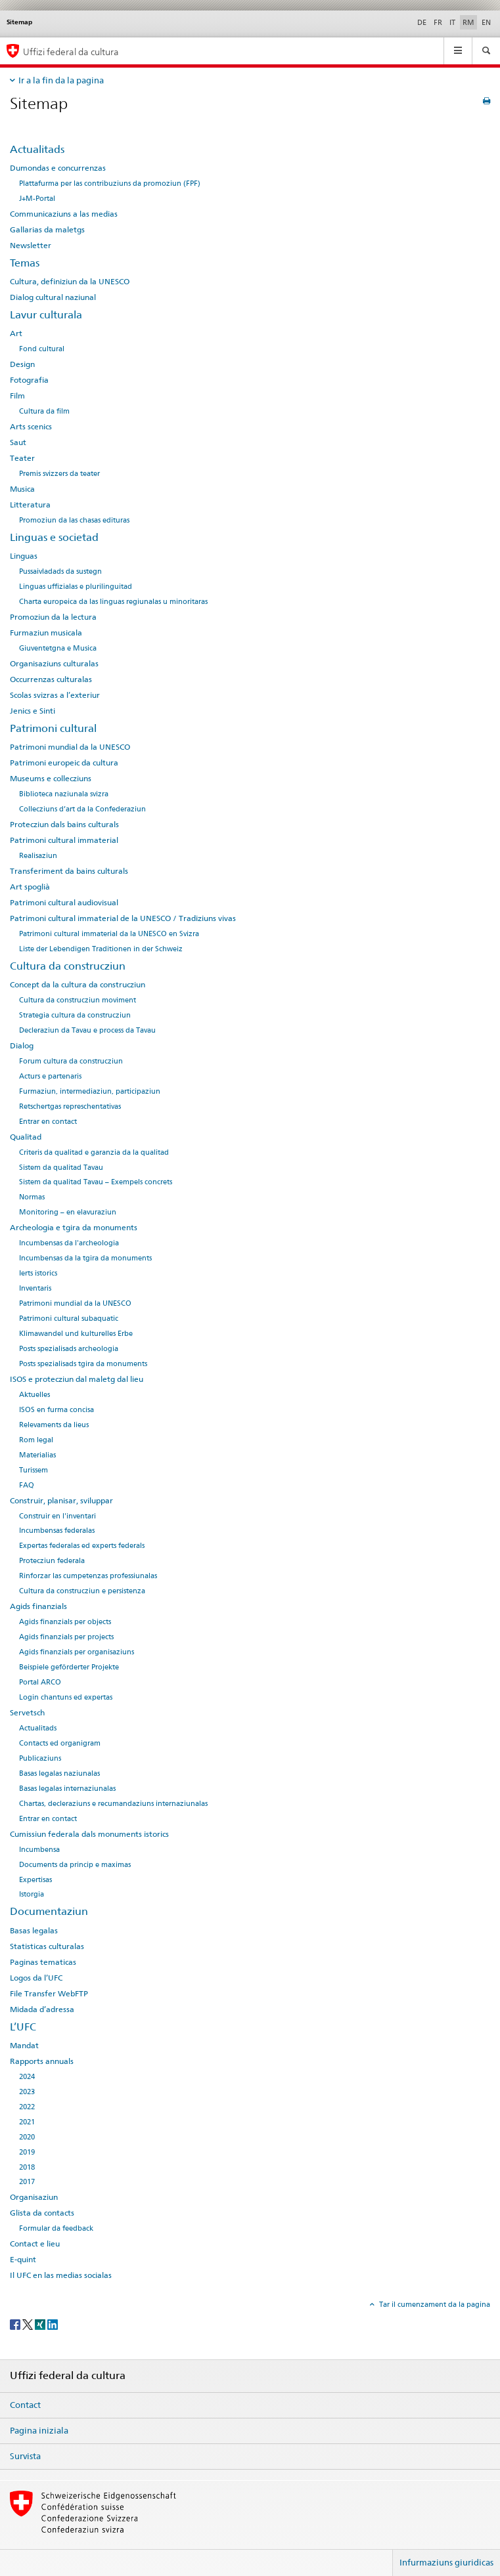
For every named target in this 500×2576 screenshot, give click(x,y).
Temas (24, 263)
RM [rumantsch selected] (468, 22)
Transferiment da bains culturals (69, 871)
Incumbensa (39, 1849)
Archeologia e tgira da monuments (73, 1227)
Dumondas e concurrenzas (58, 168)
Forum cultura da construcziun (71, 1061)
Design (22, 364)
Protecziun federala (52, 1560)
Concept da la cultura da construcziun (77, 984)
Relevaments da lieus (54, 1425)
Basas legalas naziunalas (59, 1773)
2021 (27, 2122)
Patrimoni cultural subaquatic (68, 1318)
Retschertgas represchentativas (70, 1106)
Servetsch (27, 1712)
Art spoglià (30, 886)
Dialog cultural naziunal (53, 297)
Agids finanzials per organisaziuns (76, 1652)
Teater (22, 458)
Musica (22, 489)
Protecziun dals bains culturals (64, 824)
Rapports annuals (42, 2061)
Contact (25, 2404)
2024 (27, 2076)
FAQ (26, 1485)
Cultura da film (44, 411)
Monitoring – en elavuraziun (67, 1212)
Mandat (24, 2045)
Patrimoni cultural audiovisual (64, 902)
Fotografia (29, 380)
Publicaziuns (40, 1758)
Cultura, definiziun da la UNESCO (69, 281)
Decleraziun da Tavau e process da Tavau (87, 1030)
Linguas (23, 556)
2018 (27, 2167)
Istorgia (31, 1894)
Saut (18, 442)
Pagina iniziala (39, 2430)
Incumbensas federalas (57, 1530)
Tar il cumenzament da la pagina (433, 2304)
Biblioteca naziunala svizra (63, 794)
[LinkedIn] (52, 2324)
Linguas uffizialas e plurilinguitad (75, 586)
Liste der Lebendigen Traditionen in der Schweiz (101, 949)
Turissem (33, 1470)
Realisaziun (38, 855)
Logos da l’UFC (36, 1978)
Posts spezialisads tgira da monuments (83, 1364)
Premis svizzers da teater (59, 473)
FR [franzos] (438, 22)
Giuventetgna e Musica (58, 648)
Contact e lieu (35, 2243)
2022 (27, 2107)
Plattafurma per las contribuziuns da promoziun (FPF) (109, 183)
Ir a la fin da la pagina (61, 80)
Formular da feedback (56, 2228)
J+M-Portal (37, 198)
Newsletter (30, 245)
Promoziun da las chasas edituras (74, 520)
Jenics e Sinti (32, 711)
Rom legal (36, 1440)
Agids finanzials (38, 1606)
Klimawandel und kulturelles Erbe (76, 1333)
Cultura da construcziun (67, 966)
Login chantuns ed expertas (65, 1697)
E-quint (23, 2259)
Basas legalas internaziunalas (67, 1788)
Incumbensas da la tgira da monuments (85, 1258)
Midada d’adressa (42, 2009)
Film (17, 395)
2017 (27, 2182)
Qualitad (25, 1137)
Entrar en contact (48, 1121)
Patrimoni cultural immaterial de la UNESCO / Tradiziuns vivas (123, 918)
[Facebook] (16, 2324)
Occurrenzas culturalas (51, 679)
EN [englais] (486, 22)
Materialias (37, 1455)
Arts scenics (31, 426)
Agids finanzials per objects (65, 1622)
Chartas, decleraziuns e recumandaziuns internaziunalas (113, 1803)
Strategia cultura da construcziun (75, 1015)
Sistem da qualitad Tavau (61, 1167)
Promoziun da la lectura (53, 617)
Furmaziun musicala (46, 632)
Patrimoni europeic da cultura (64, 762)
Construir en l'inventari (57, 1516)
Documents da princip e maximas (75, 1864)
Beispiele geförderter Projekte (69, 1667)
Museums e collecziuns (50, 778)
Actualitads (37, 149)
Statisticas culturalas (47, 1946)
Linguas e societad (54, 537)
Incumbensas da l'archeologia (69, 1243)
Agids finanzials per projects (66, 1637)
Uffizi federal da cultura (71, 51)
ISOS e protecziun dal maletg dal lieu (76, 1379)
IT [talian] (452, 22)
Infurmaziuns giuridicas (446, 2562)
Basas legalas (34, 1930)
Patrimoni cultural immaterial (64, 840)
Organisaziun (34, 2197)
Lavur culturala (46, 315)
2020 (27, 2137)
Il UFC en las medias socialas (61, 2275)
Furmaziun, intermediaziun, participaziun (89, 1091)
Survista (25, 2456)
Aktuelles (34, 1394)
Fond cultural (41, 349)
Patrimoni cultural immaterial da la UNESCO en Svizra (109, 934)
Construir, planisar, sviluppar (61, 1500)
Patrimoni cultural (53, 728)
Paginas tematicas (43, 1962)
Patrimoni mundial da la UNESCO (70, 747)
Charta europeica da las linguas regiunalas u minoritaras (113, 601)
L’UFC (23, 2027)
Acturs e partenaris (50, 1076)
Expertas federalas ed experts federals (82, 1545)
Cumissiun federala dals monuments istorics (89, 1834)
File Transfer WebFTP (49, 1993)
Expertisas (35, 1880)
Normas (32, 1197)
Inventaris (35, 1288)
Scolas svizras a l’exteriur (55, 695)
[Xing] (41, 2324)
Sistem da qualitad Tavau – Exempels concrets (95, 1182)
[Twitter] (28, 2324)
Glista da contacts (42, 2213)
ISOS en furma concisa (56, 1410)
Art (16, 333)
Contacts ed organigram (60, 1743)
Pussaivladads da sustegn (60, 571)
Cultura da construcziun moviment (77, 1000)
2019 (27, 2152)
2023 (27, 2092)
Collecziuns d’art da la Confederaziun (82, 809)
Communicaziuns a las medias (64, 214)
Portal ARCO (40, 1682)
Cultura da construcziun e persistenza (82, 1591)
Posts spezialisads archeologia (68, 1348)
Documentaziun (49, 1911)
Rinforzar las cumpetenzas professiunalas (88, 1576)
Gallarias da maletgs (47, 229)
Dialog (22, 1045)
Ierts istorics (38, 1273)
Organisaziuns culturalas (54, 663)
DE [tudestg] (421, 22)
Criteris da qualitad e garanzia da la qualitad (94, 1152)
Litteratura (30, 504)
